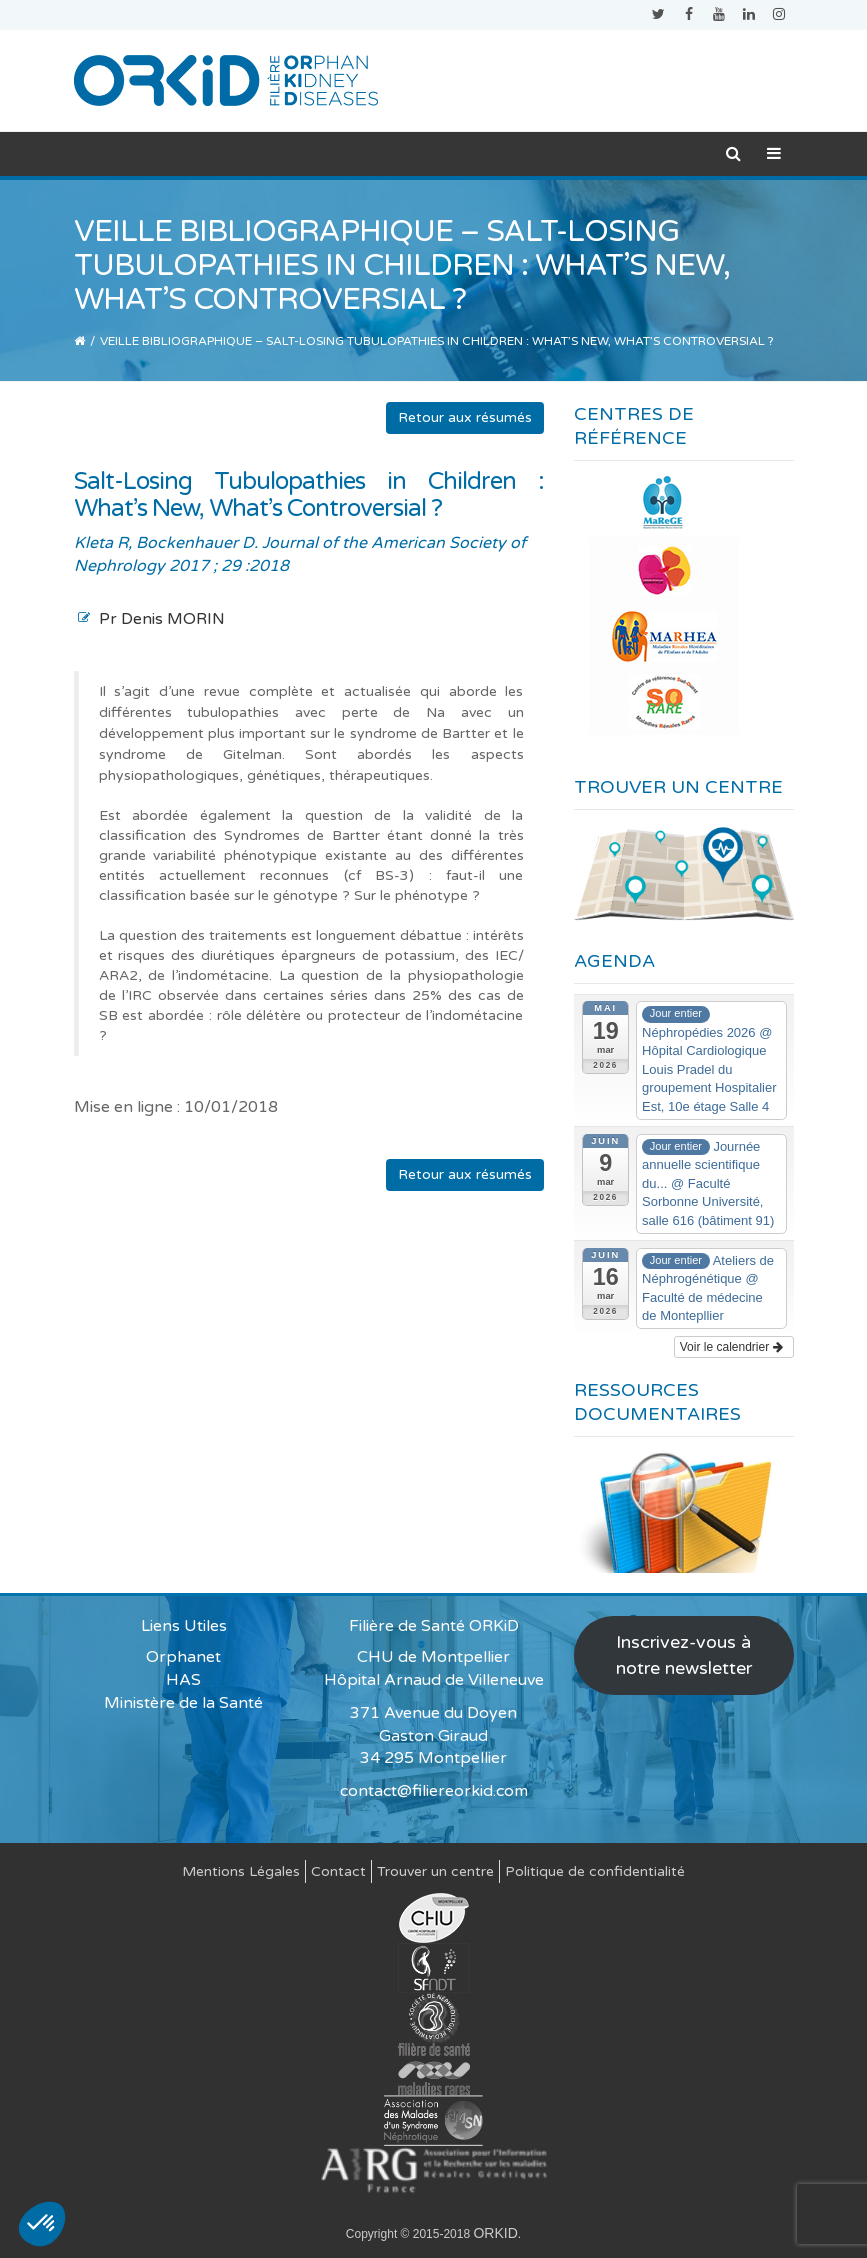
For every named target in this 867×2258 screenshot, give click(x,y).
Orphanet (183, 1657)
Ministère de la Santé (183, 1703)
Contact (338, 1871)
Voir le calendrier (731, 1347)
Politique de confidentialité (595, 1871)
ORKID (495, 2233)
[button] (42, 2224)
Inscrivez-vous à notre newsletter (684, 1655)
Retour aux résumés (465, 417)
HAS (183, 1680)
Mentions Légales (241, 1871)
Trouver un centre (435, 1871)
